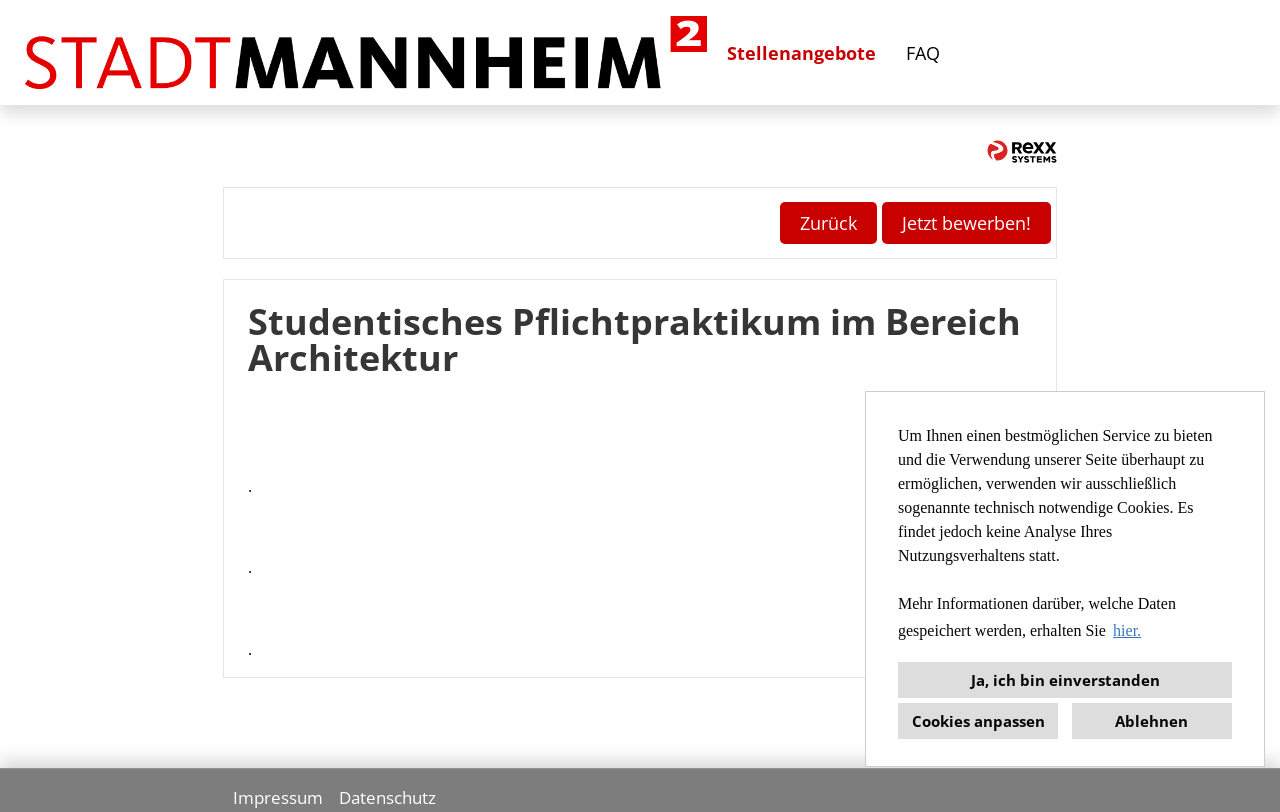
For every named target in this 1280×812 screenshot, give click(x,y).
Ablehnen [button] (1151, 721)
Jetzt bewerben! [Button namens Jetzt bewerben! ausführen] (966, 223)
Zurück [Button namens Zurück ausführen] (828, 223)
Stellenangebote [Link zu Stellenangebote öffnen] (801, 53)
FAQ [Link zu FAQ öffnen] (923, 53)
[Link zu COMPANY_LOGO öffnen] (366, 52)
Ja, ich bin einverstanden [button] (1065, 680)
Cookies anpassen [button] (978, 721)
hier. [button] (1127, 630)
